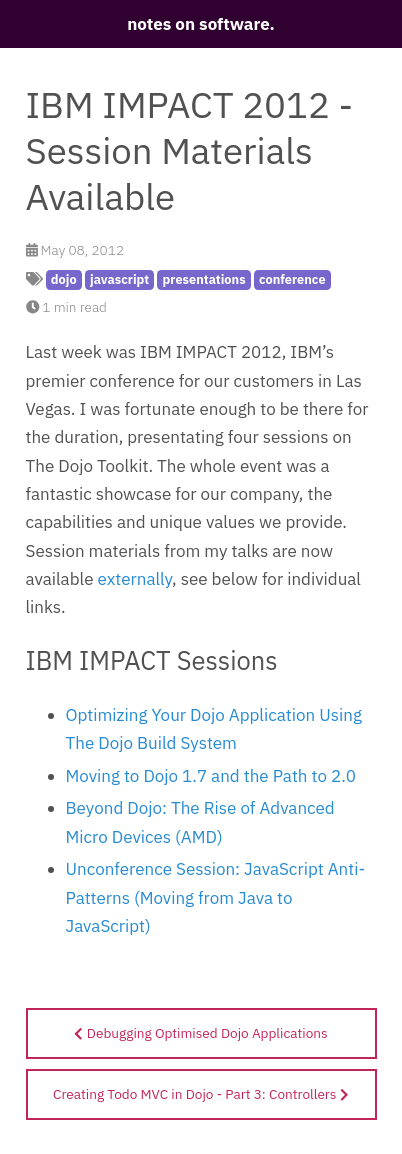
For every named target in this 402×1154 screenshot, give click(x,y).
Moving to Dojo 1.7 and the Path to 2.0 (211, 776)
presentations (204, 279)
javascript (119, 279)
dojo (64, 279)
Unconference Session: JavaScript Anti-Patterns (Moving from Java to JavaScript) (216, 897)
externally (135, 579)
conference (292, 279)
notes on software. (201, 24)
